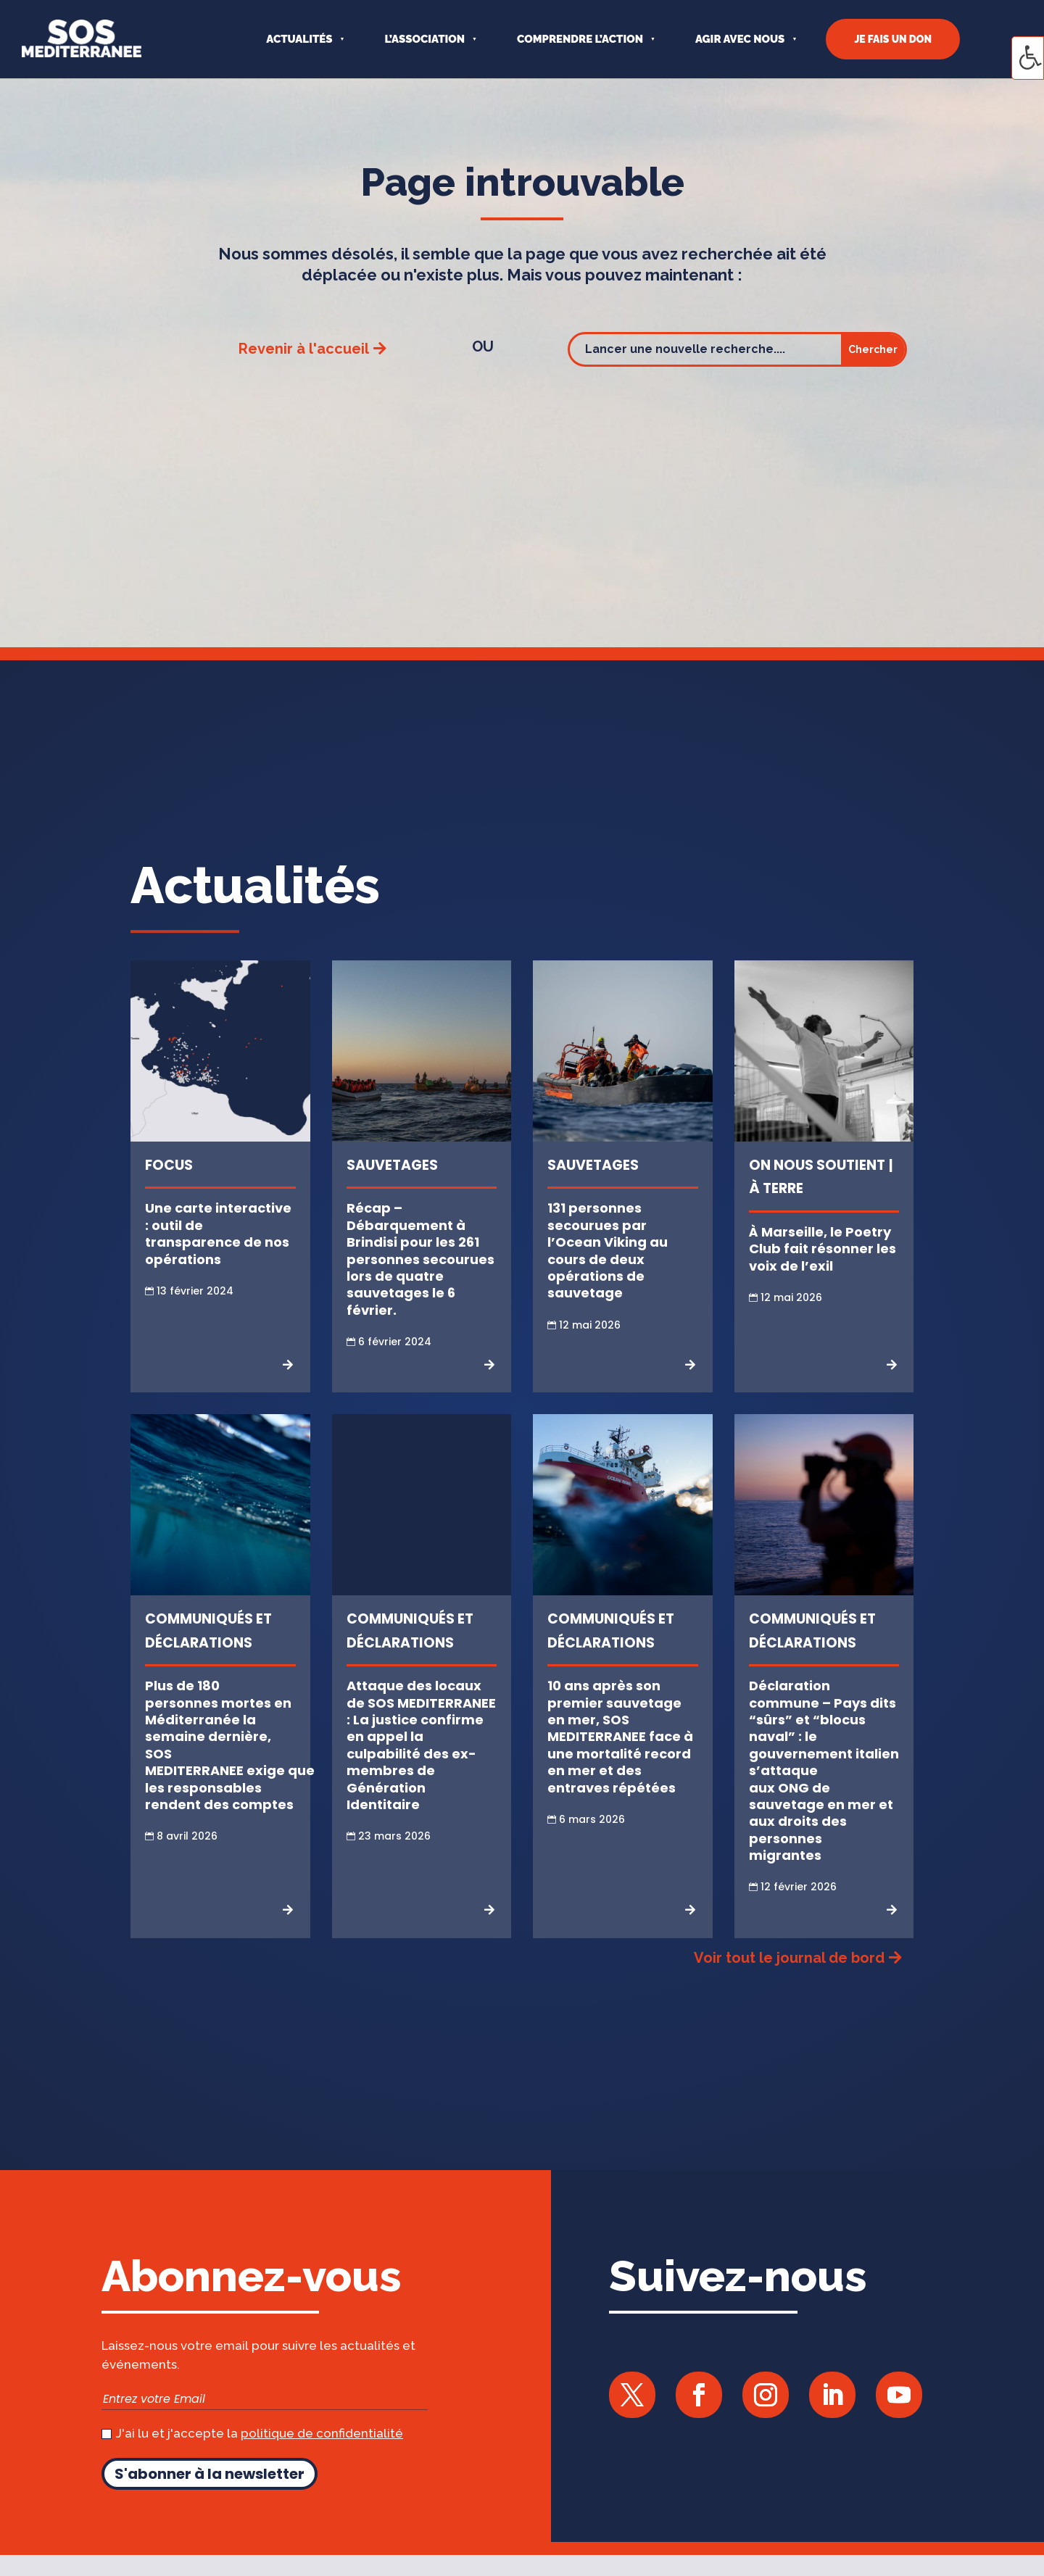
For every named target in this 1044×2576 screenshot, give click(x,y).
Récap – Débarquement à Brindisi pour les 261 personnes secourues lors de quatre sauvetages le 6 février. (420, 1258)
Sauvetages (392, 1165)
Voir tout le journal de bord (789, 1957)
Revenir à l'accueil (304, 348)
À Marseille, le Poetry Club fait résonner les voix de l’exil (822, 1249)
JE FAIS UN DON (893, 39)
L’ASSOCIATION (424, 39)
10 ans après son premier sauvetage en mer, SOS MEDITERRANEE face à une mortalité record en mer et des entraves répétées (620, 1736)
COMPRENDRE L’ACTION (580, 39)
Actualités (299, 39)
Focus (169, 1165)
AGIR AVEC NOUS (739, 39)
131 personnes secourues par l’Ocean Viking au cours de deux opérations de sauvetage (607, 1250)
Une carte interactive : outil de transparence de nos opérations (218, 1233)
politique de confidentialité (322, 2433)
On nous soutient (817, 1165)
